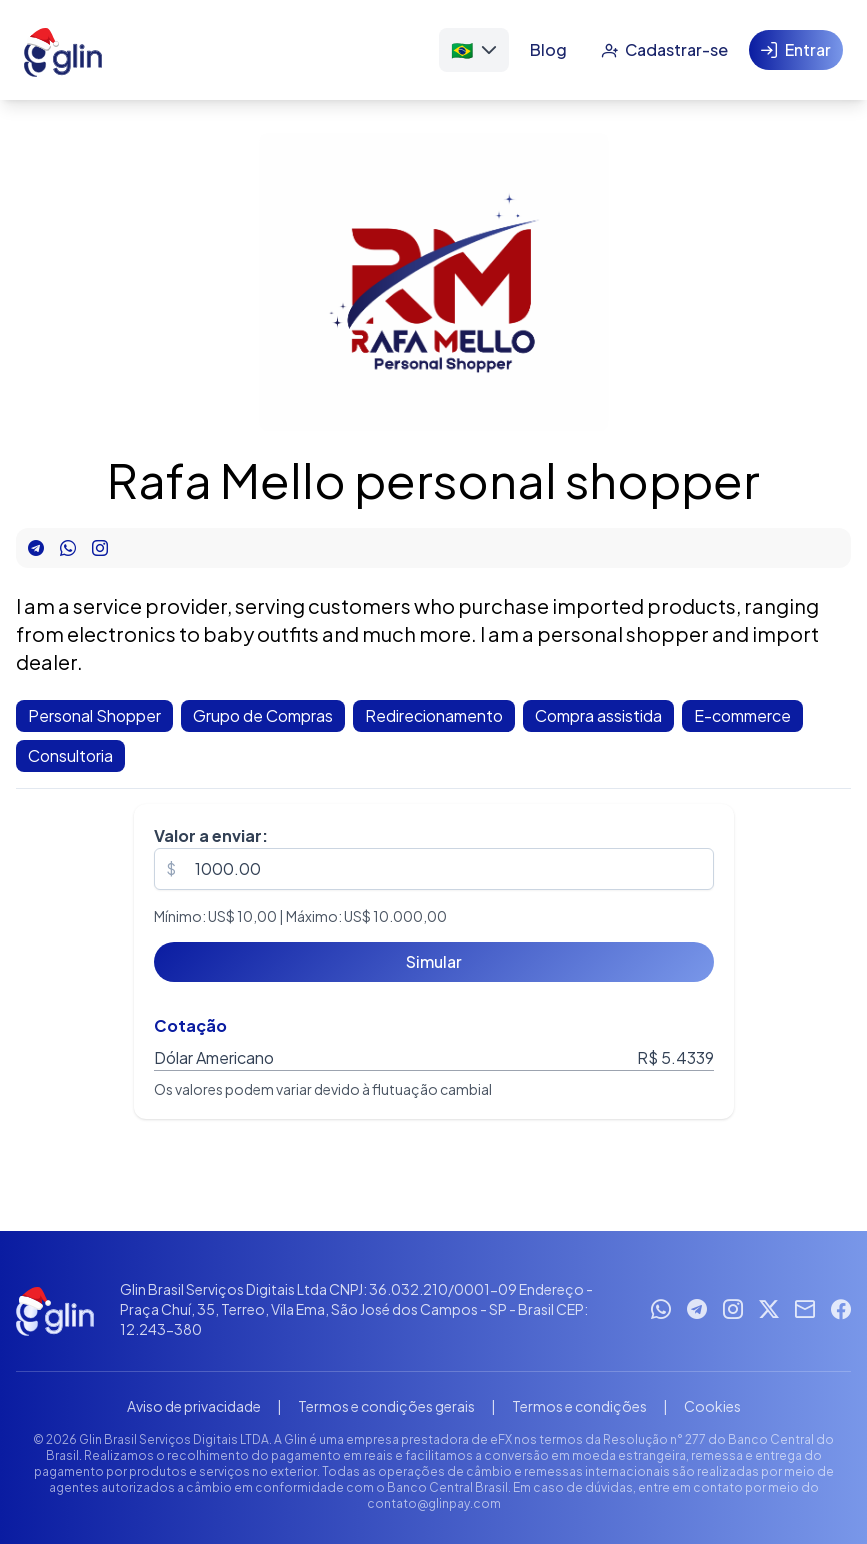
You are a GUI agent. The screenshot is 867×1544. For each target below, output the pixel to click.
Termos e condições (579, 1406)
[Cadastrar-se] (664, 50)
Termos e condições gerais (386, 1406)
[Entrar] (796, 50)
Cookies (712, 1406)
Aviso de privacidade (194, 1406)
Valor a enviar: (211, 835)
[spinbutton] (434, 869)
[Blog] (548, 50)
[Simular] (434, 962)
